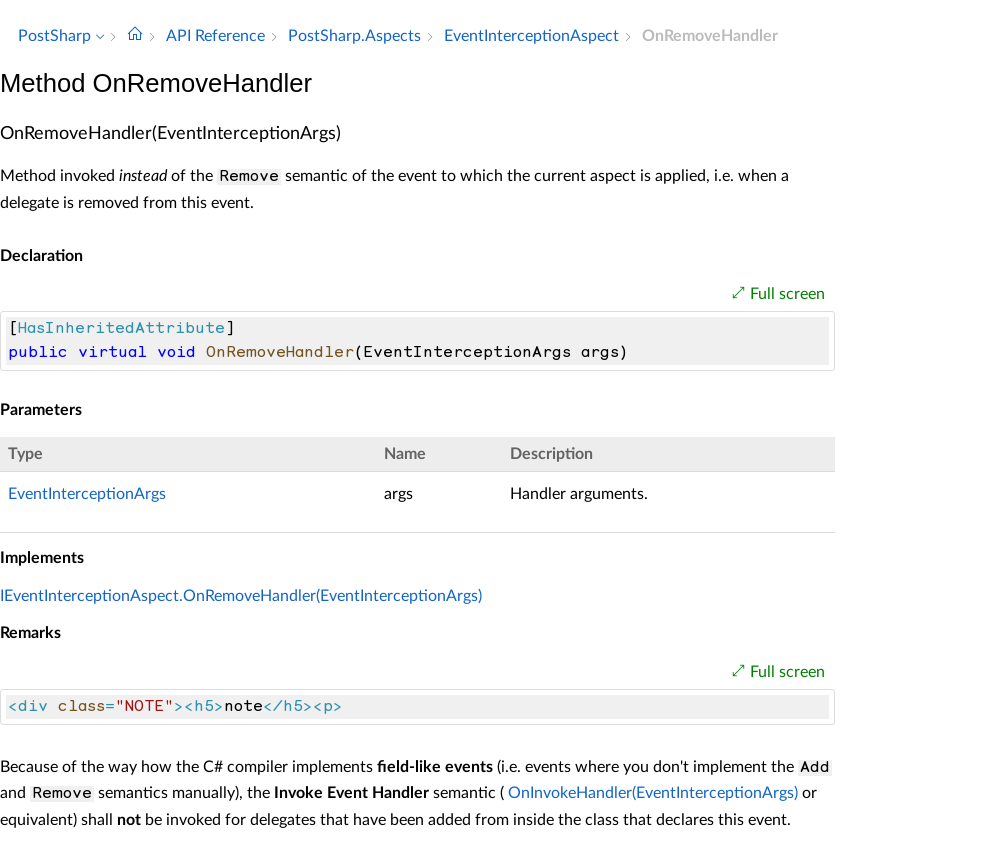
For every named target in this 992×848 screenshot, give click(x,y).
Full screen (787, 294)
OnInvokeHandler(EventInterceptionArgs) (653, 793)
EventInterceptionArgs (87, 494)
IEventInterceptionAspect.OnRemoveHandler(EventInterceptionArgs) (241, 596)
